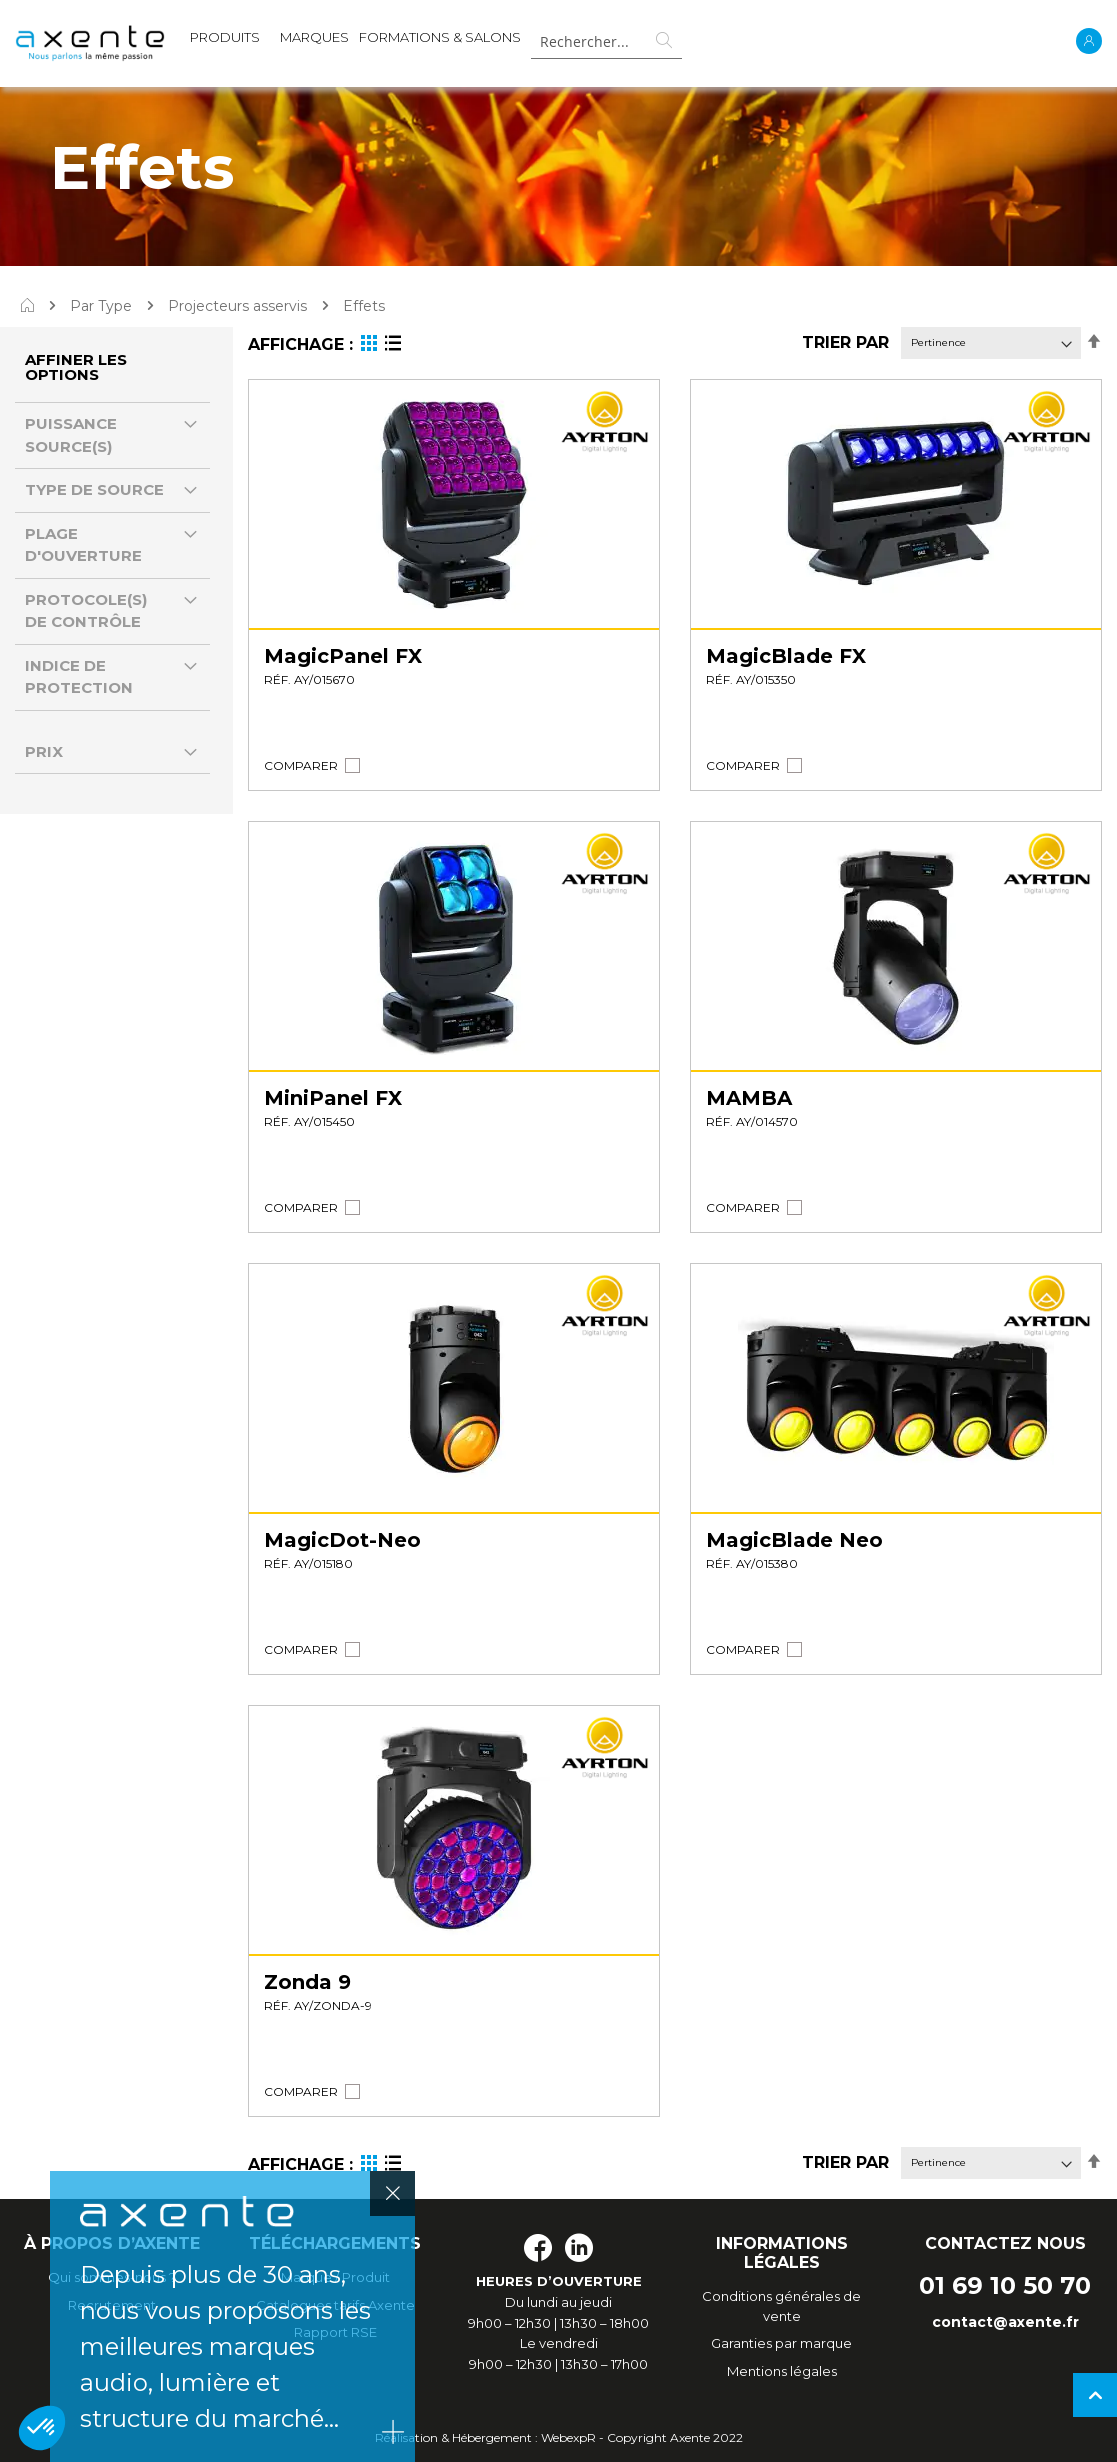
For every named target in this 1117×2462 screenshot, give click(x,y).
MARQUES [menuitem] (314, 37)
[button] (301, 765)
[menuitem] (225, 41)
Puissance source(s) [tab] (71, 435)
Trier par (845, 342)
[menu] (355, 41)
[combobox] (606, 41)
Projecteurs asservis (237, 306)
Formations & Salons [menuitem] (440, 37)
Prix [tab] (44, 751)
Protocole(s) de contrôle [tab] (86, 611)
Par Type (101, 306)
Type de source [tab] (94, 489)
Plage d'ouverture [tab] (83, 545)
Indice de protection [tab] (79, 677)
